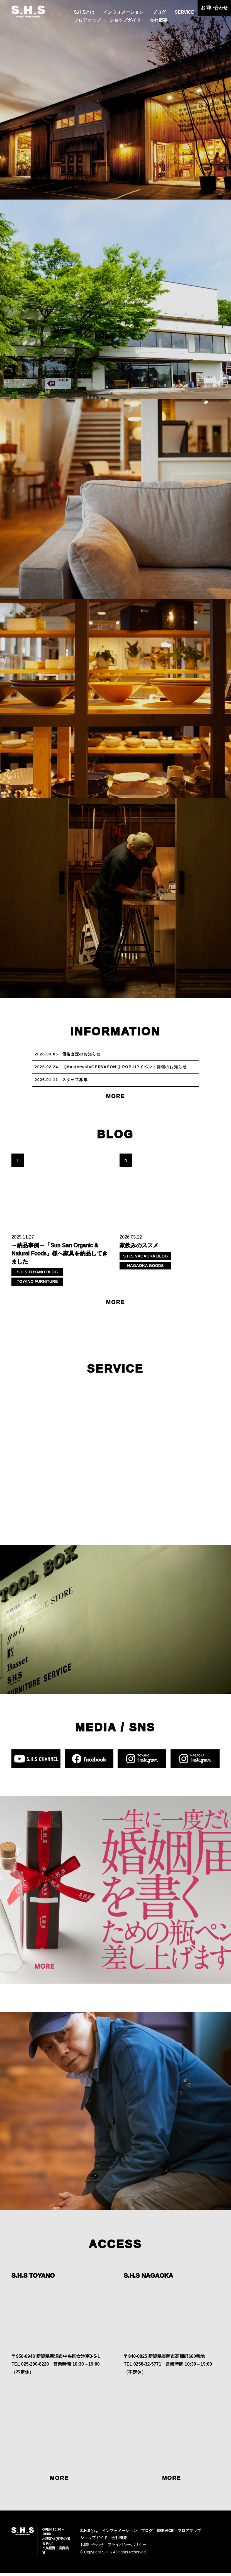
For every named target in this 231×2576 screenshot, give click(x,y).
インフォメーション (123, 12)
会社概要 (158, 20)
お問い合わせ (214, 7)
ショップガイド (125, 20)
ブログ (159, 12)
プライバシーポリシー (127, 2547)
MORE (115, 1099)
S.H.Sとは (84, 12)
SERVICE (184, 12)
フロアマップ (87, 20)
